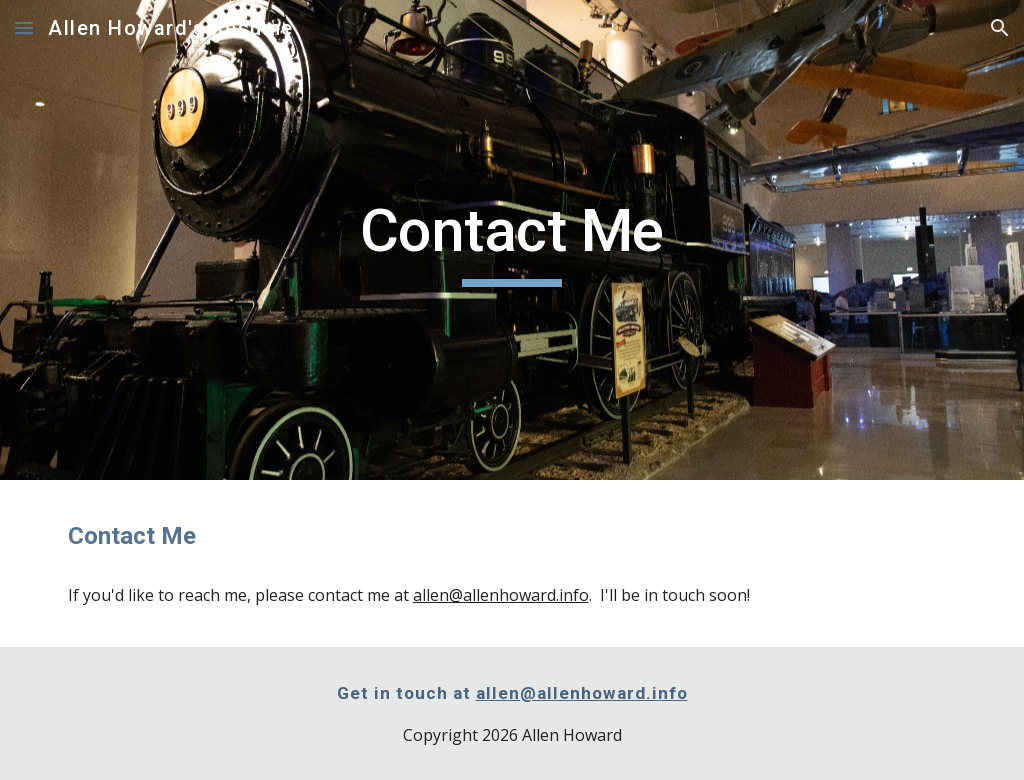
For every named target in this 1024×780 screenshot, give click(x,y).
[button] (24, 27)
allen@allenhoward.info (501, 595)
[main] (511, 240)
